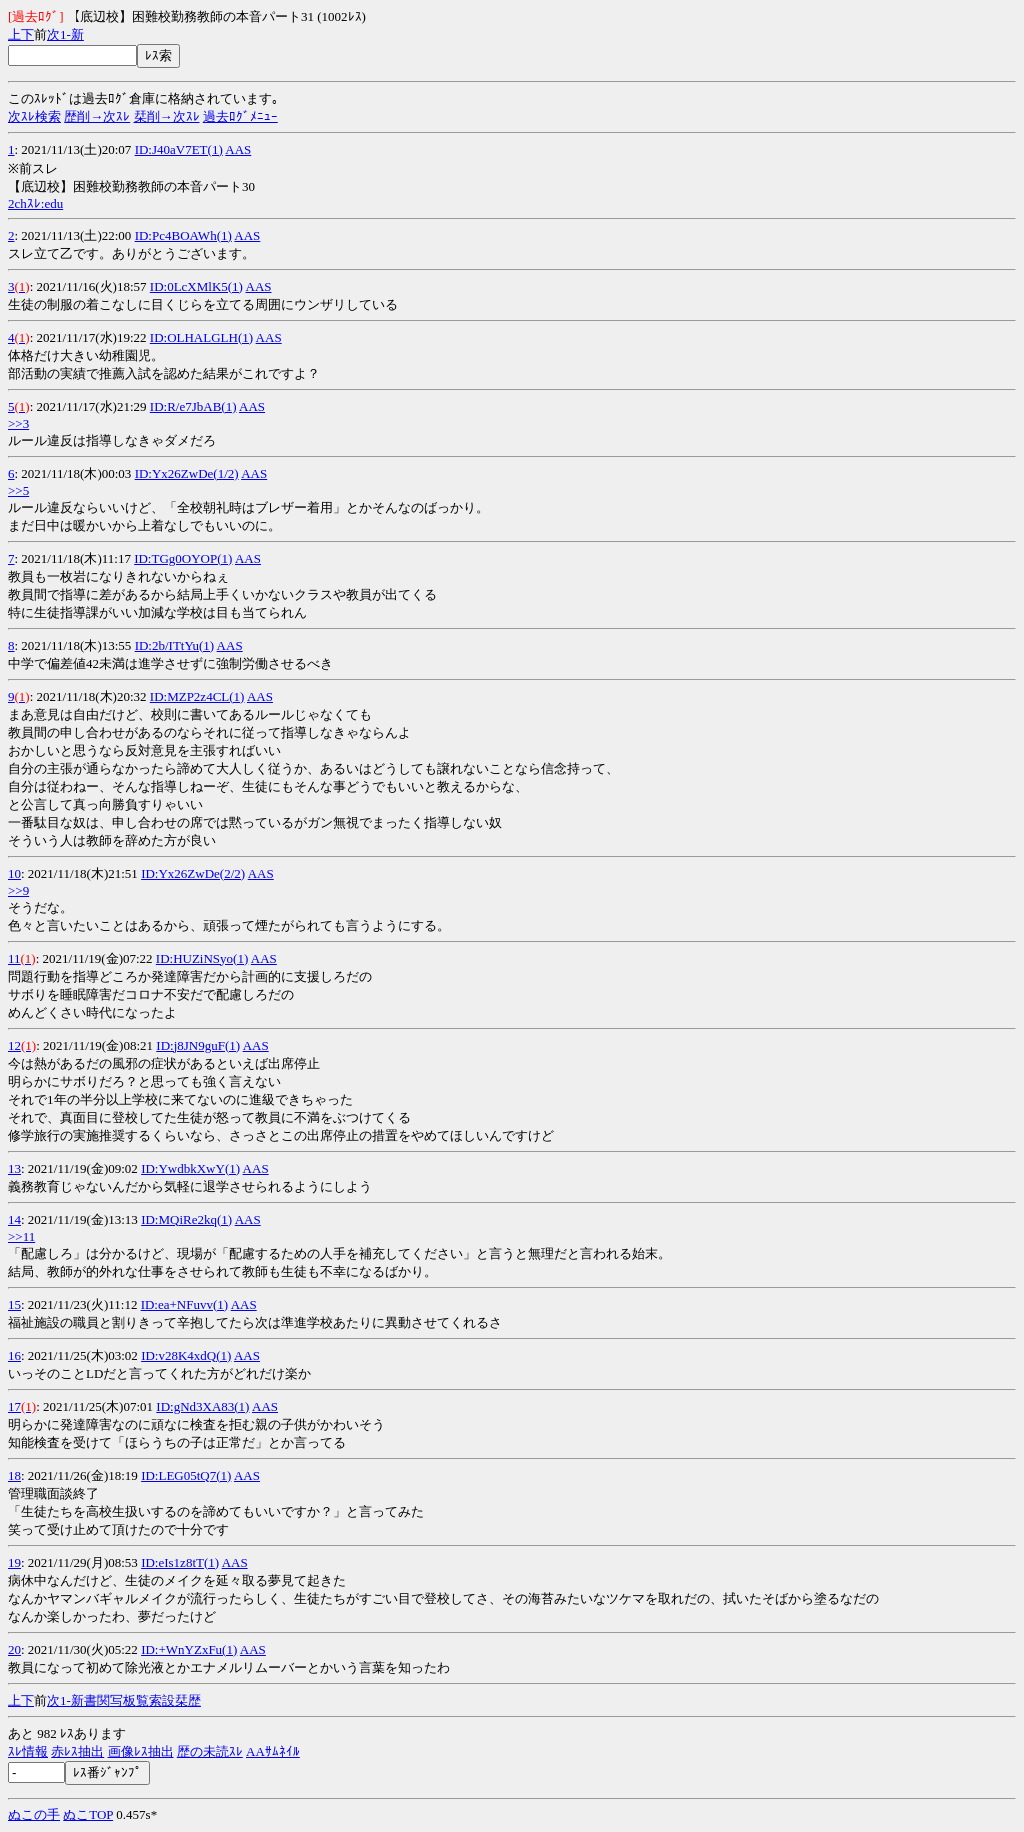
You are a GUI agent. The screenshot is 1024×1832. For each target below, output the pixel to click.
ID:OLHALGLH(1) (201, 337)
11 (14, 958)
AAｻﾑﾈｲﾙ (273, 1751)
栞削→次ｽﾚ (167, 116)
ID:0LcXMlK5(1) (196, 286)
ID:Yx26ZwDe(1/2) (187, 473)
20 (14, 1649)
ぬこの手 (34, 1814)
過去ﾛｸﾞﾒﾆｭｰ (240, 116)
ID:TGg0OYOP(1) (183, 558)
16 (14, 1355)
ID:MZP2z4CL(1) (197, 696)
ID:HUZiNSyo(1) (202, 958)
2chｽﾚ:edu (35, 203)
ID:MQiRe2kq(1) (186, 1219)
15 (14, 1304)
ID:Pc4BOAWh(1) (183, 235)
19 (14, 1562)
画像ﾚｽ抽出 (141, 1751)
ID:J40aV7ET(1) (179, 149)
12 (14, 1045)
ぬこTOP (88, 1814)
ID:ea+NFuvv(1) (184, 1304)
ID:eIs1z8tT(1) (180, 1562)
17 (14, 1406)
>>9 (18, 890)
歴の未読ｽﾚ (210, 1751)
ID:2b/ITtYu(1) (174, 645)
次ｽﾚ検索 (34, 116)
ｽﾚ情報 (28, 1751)
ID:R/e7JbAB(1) (193, 406)
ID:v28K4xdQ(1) (186, 1355)
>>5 (18, 490)
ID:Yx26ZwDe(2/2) (193, 873)
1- (65, 34)
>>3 (18, 423)
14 (14, 1219)
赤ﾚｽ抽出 (77, 1751)
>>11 (21, 1236)
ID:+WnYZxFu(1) (189, 1649)
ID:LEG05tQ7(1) (186, 1475)
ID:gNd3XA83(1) (202, 1406)
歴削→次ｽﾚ (97, 116)
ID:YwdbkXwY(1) (190, 1168)
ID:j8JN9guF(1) (198, 1045)
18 (14, 1475)
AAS (238, 149)
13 (14, 1168)
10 (14, 873)
